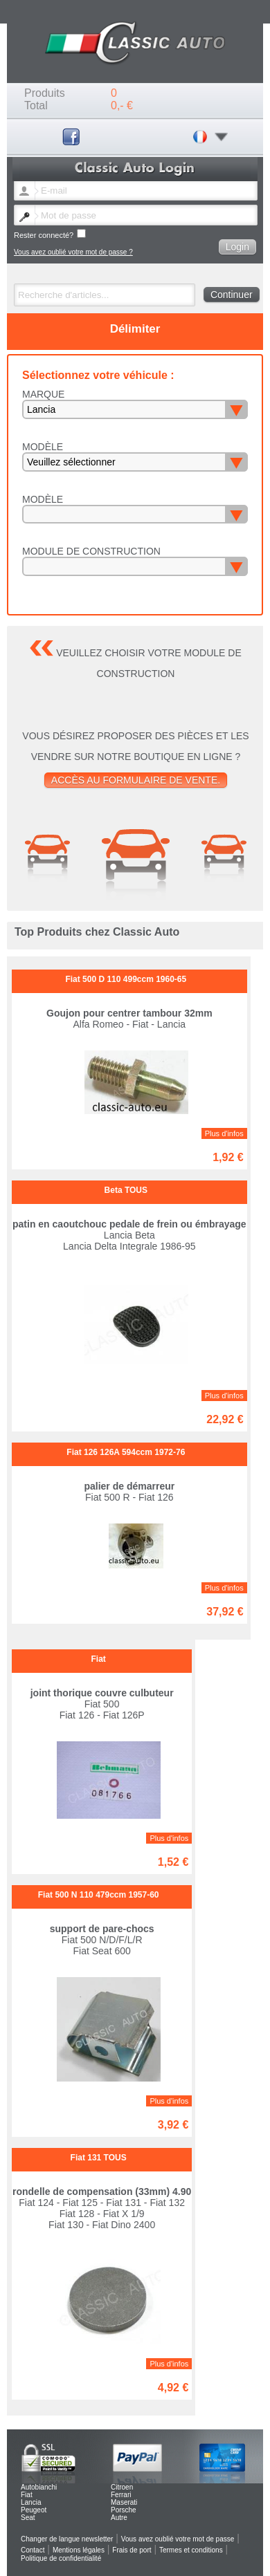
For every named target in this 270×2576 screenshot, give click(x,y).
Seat (28, 2517)
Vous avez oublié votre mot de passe (177, 2539)
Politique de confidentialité (61, 2558)
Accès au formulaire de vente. (135, 780)
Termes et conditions (191, 2550)
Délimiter (135, 328)
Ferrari (121, 2495)
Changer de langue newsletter (67, 2539)
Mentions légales (79, 2550)
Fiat (27, 2495)
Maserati (124, 2502)
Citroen (122, 2487)
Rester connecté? (50, 234)
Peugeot (33, 2510)
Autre (119, 2517)
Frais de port (131, 2550)
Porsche (123, 2510)
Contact (32, 2550)
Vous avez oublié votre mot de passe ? (73, 252)
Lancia (31, 2502)
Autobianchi (39, 2487)
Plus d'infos (224, 1133)
